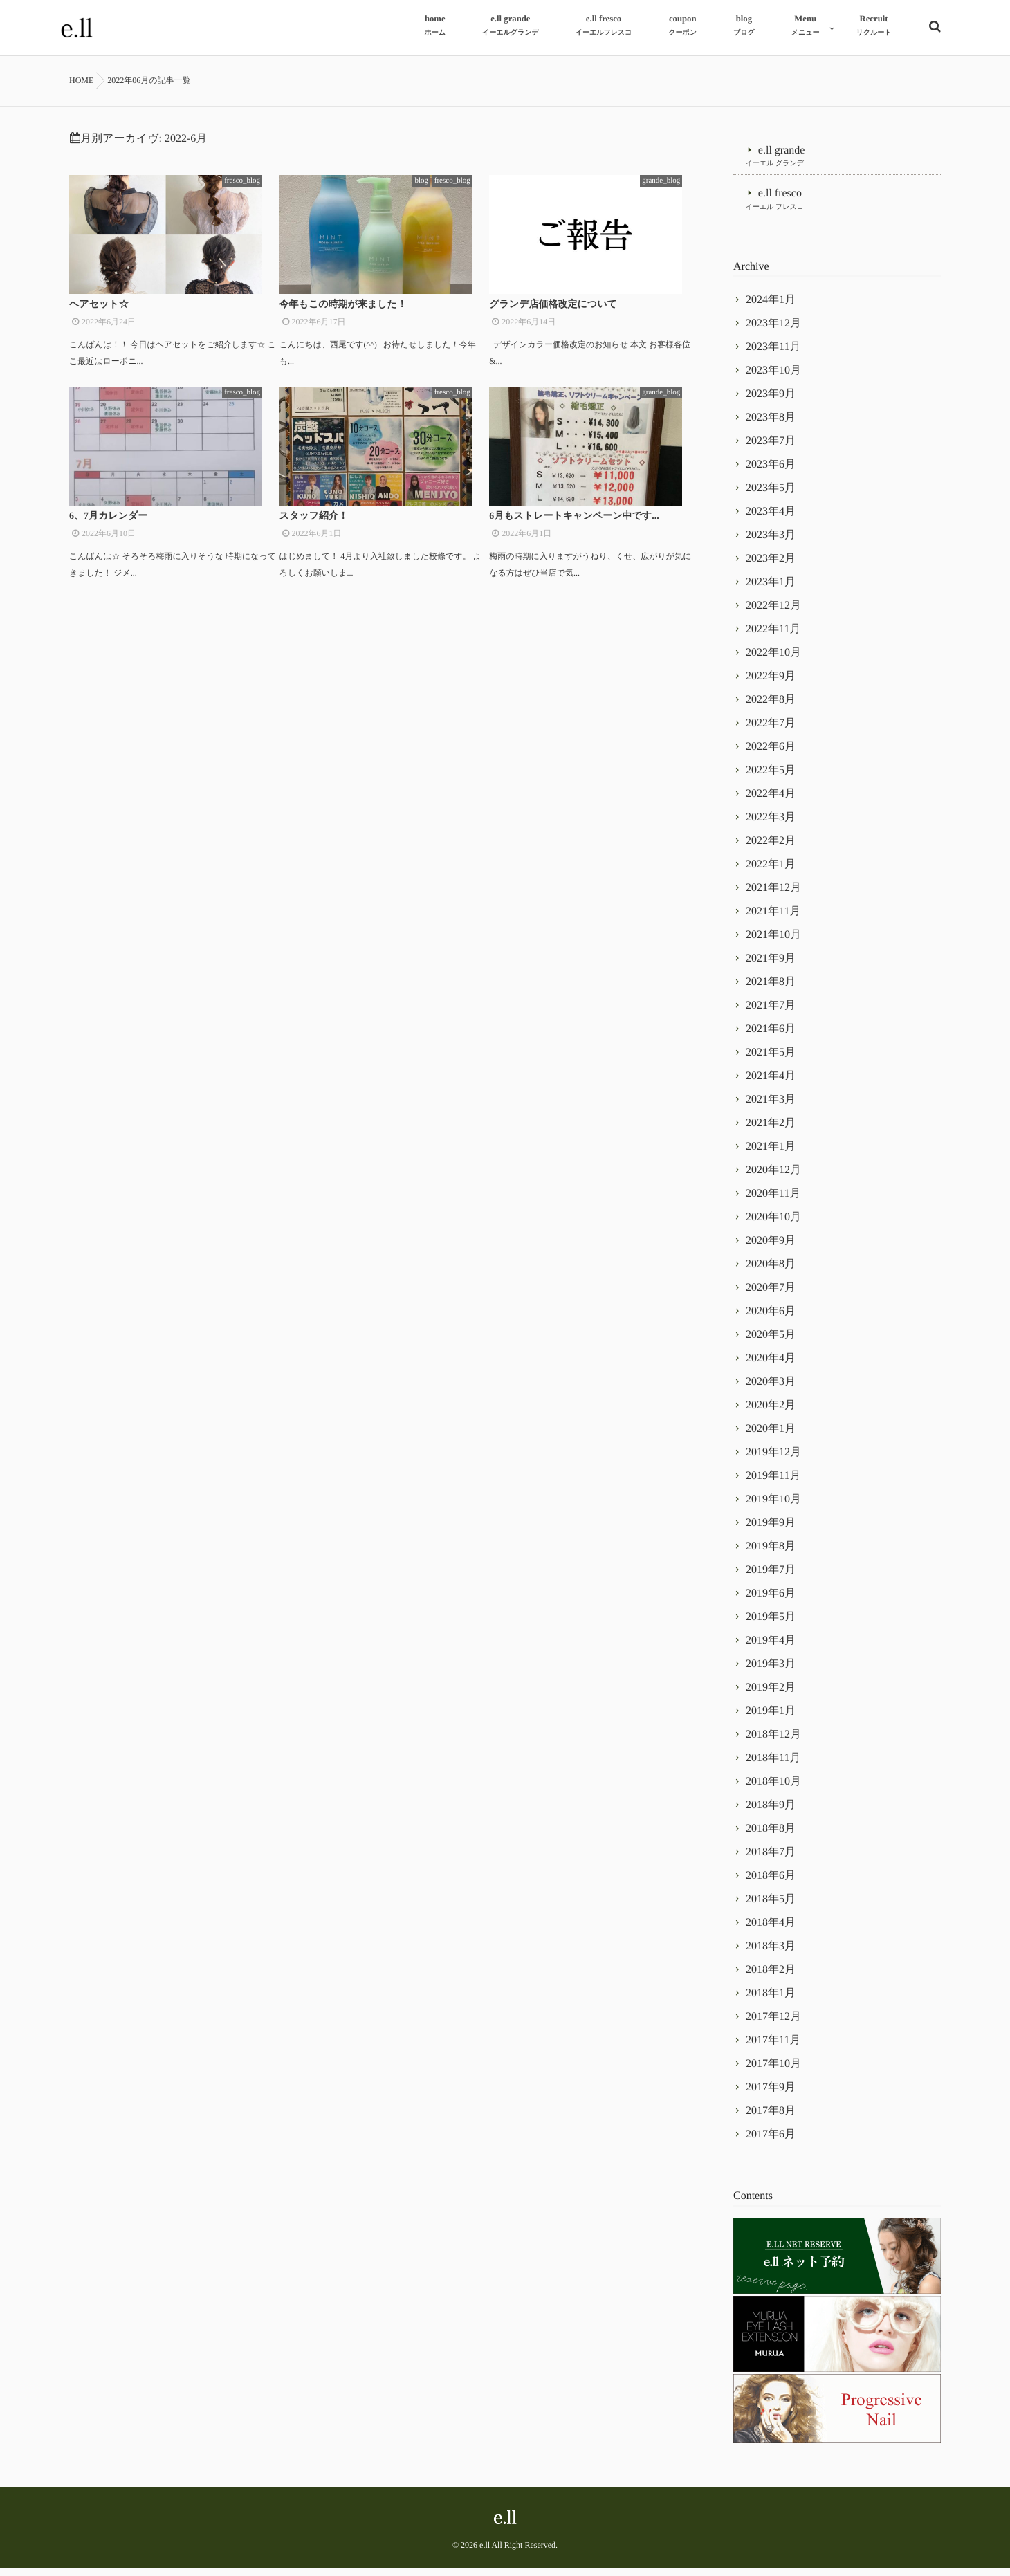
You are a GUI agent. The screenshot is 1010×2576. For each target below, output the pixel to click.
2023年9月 (771, 401)
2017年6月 (771, 2142)
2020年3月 (771, 1389)
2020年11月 (773, 1201)
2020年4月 (771, 1366)
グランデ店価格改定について (553, 314)
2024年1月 (771, 307)
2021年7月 (771, 1013)
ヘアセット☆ (99, 314)
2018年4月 (771, 1930)
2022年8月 (771, 707)
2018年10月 (773, 1789)
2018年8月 (771, 1836)
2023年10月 (773, 378)
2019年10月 (773, 1507)
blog (437, 180)
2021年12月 (773, 895)
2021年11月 (773, 919)
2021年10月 (773, 942)
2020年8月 (771, 1272)
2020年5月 (771, 1342)
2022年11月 (773, 637)
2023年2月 (771, 566)
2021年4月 (771, 1083)
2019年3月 (771, 1671)
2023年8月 (771, 425)
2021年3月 (771, 1107)
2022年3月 (771, 825)
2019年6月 (771, 1601)
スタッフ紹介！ (313, 534)
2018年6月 (771, 1883)
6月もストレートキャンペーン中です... (574, 534)
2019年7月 (771, 1577)
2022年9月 (771, 684)
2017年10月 (773, 2071)
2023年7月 (771, 448)
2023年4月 (771, 519)
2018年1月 (771, 2001)
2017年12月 (773, 2024)
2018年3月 (771, 1954)
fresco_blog (258, 180)
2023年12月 (773, 331)
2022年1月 (771, 872)
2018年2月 (771, 1977)
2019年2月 (771, 1695)
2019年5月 (771, 1624)
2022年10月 (773, 660)
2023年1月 (771, 590)
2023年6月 (771, 472)
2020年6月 (771, 1319)
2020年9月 (771, 1248)
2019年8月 (771, 1554)
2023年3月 (771, 543)
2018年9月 (771, 1813)
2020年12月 (773, 1178)
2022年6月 (771, 754)
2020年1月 (771, 1436)
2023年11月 (773, 354)
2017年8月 (771, 2118)
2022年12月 (773, 613)
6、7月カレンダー (108, 534)
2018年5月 (771, 1907)
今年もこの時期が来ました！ (343, 314)
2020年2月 (771, 1413)
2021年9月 (771, 966)
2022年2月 (771, 848)
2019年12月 (773, 1460)
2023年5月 (771, 496)
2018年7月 (771, 1860)
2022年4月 (771, 801)
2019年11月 (773, 1483)
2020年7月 (771, 1295)
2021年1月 (771, 1154)
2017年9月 (771, 2095)
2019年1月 (771, 1718)
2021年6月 (771, 1036)
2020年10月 (773, 1225)
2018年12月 (773, 1742)
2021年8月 (771, 989)
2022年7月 (771, 731)
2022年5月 (771, 778)
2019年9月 (771, 1530)
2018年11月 (773, 1766)
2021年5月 (771, 1060)
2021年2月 (771, 1131)
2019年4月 (771, 1648)
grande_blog (677, 180)
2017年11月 (773, 2048)
